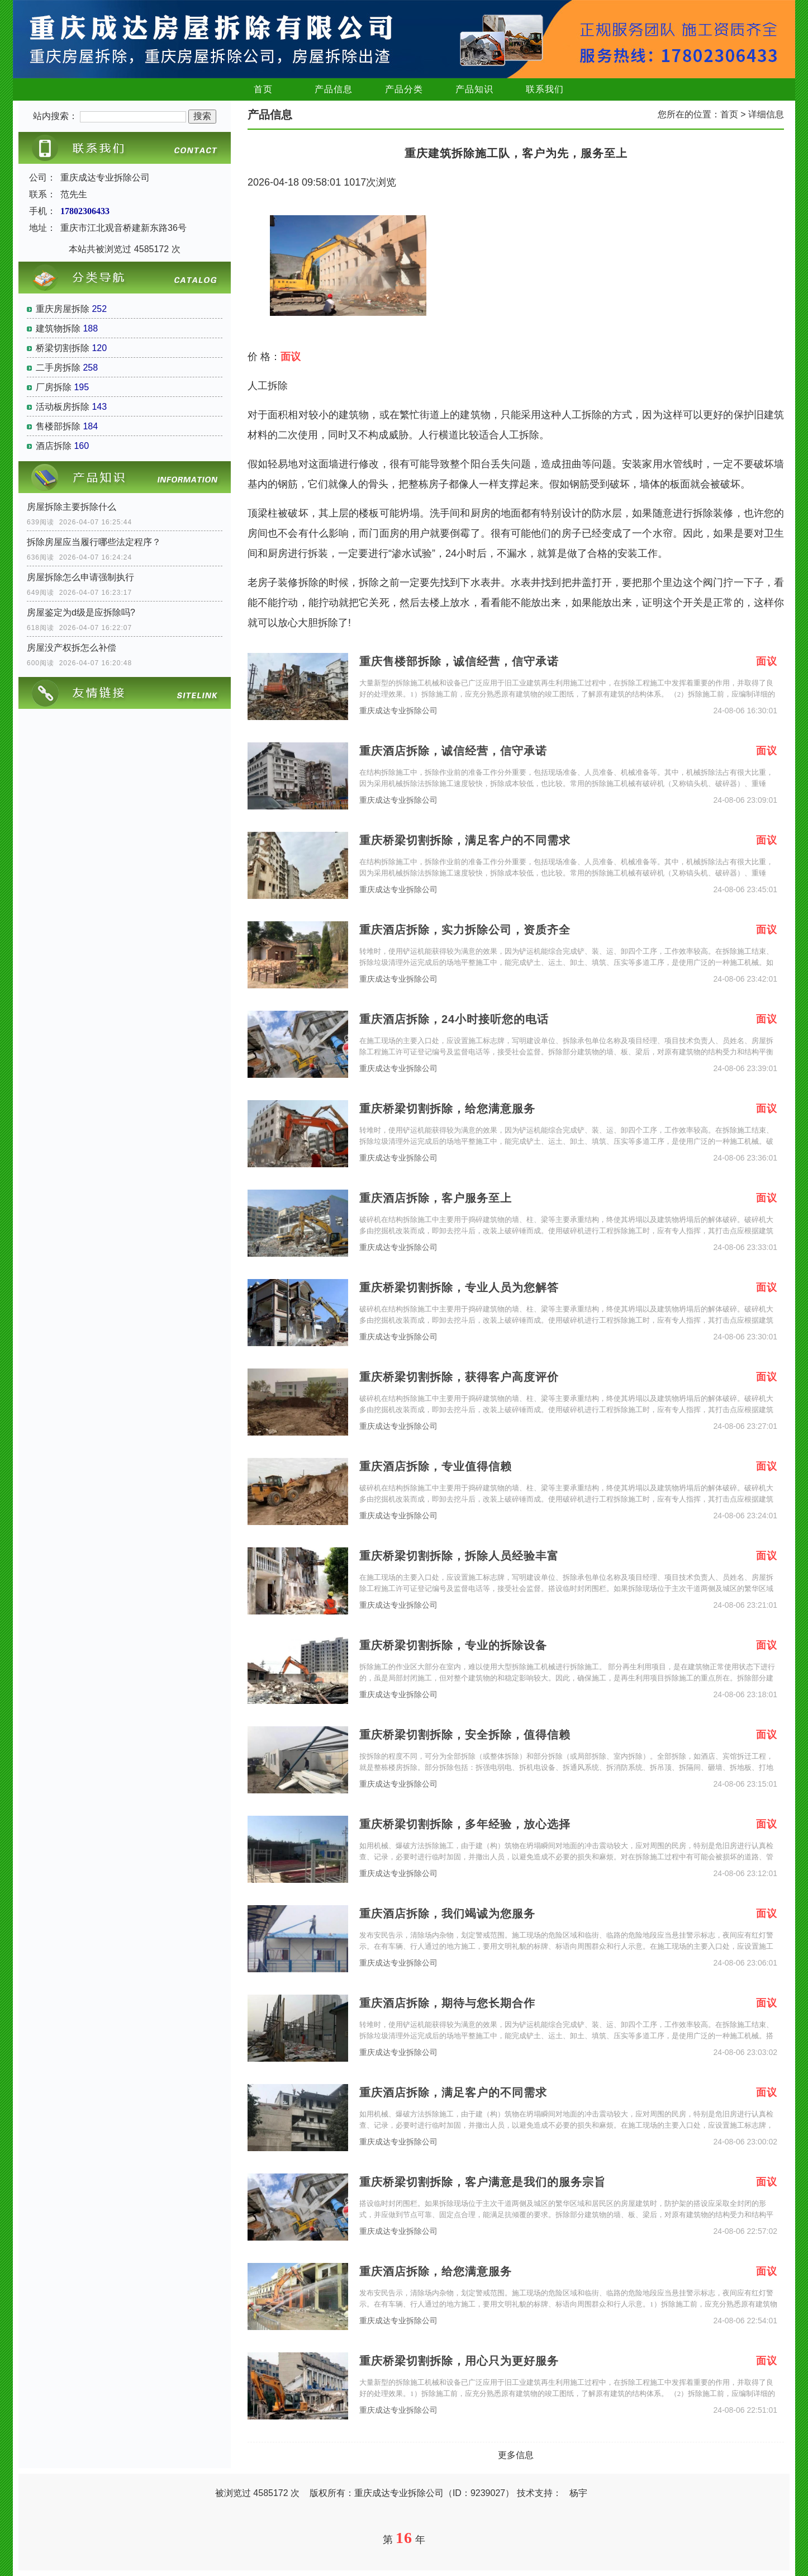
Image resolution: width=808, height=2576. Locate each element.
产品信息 (334, 89)
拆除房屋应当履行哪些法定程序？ (94, 542)
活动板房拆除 (62, 406)
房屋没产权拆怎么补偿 (71, 647)
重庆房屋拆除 (62, 309)
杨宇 (578, 2493)
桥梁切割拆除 (62, 348)
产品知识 (474, 89)
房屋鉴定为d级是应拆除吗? (81, 612)
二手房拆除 (58, 367)
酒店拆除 (54, 446)
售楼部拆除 (58, 426)
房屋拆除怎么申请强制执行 (80, 577)
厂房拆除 (54, 387)
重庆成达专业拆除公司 (398, 711)
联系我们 (545, 89)
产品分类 (404, 89)
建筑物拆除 (58, 328)
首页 (263, 89)
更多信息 (516, 2455)
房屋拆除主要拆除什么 (71, 507)
